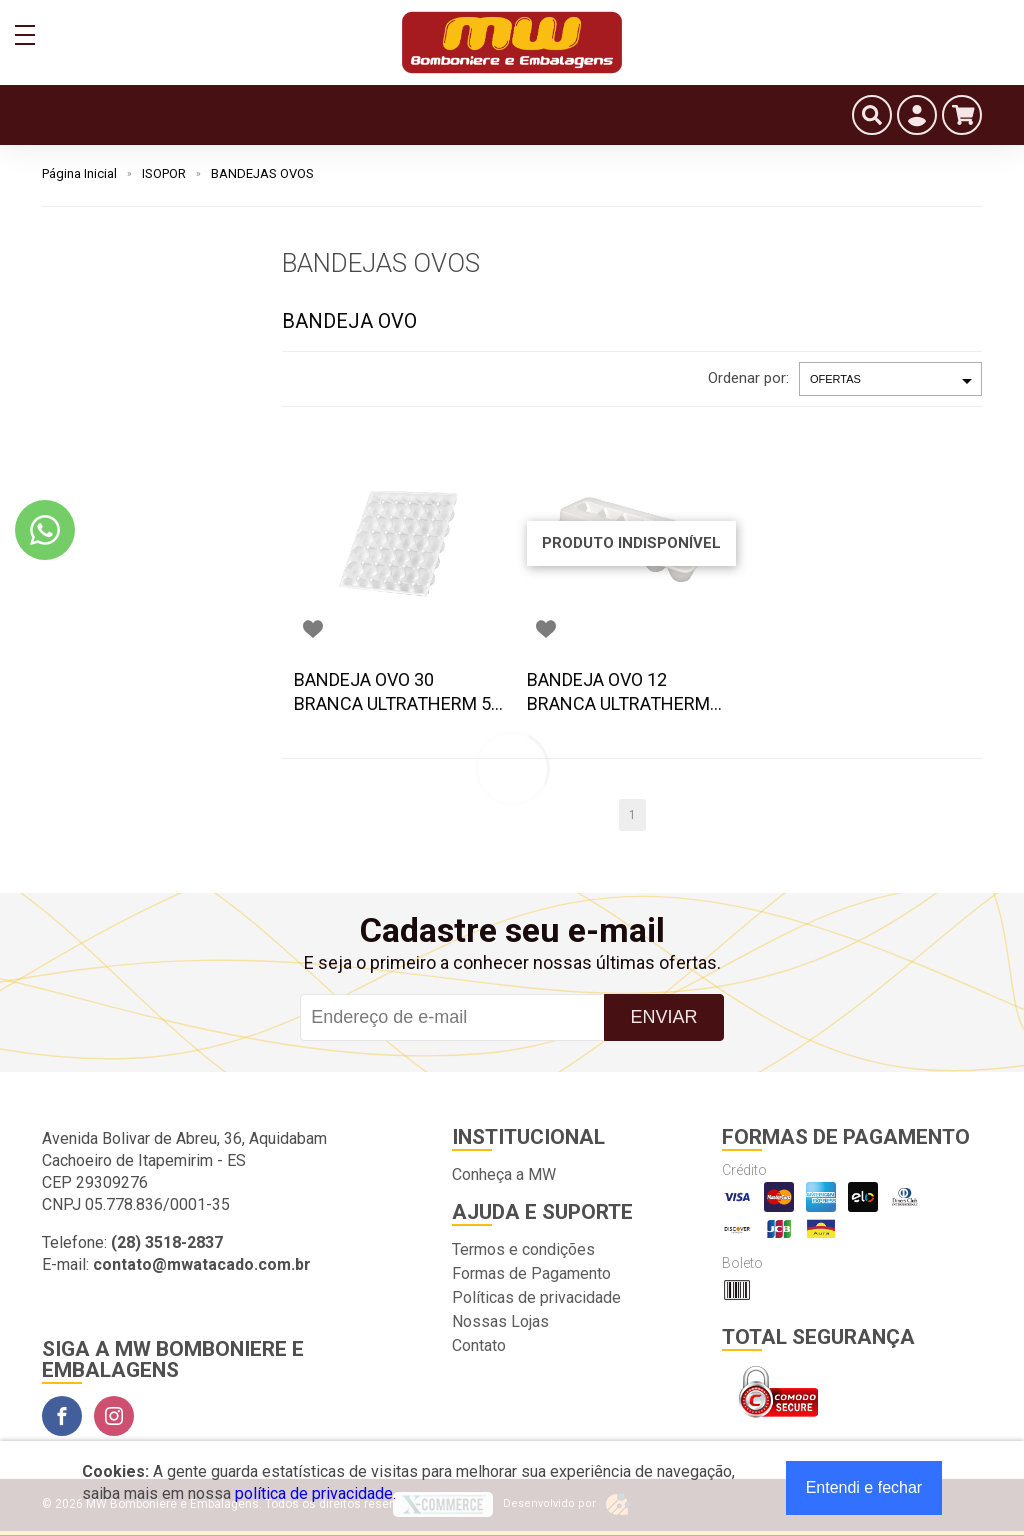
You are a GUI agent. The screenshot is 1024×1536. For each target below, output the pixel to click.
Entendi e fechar (864, 1487)
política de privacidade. (315, 1493)
